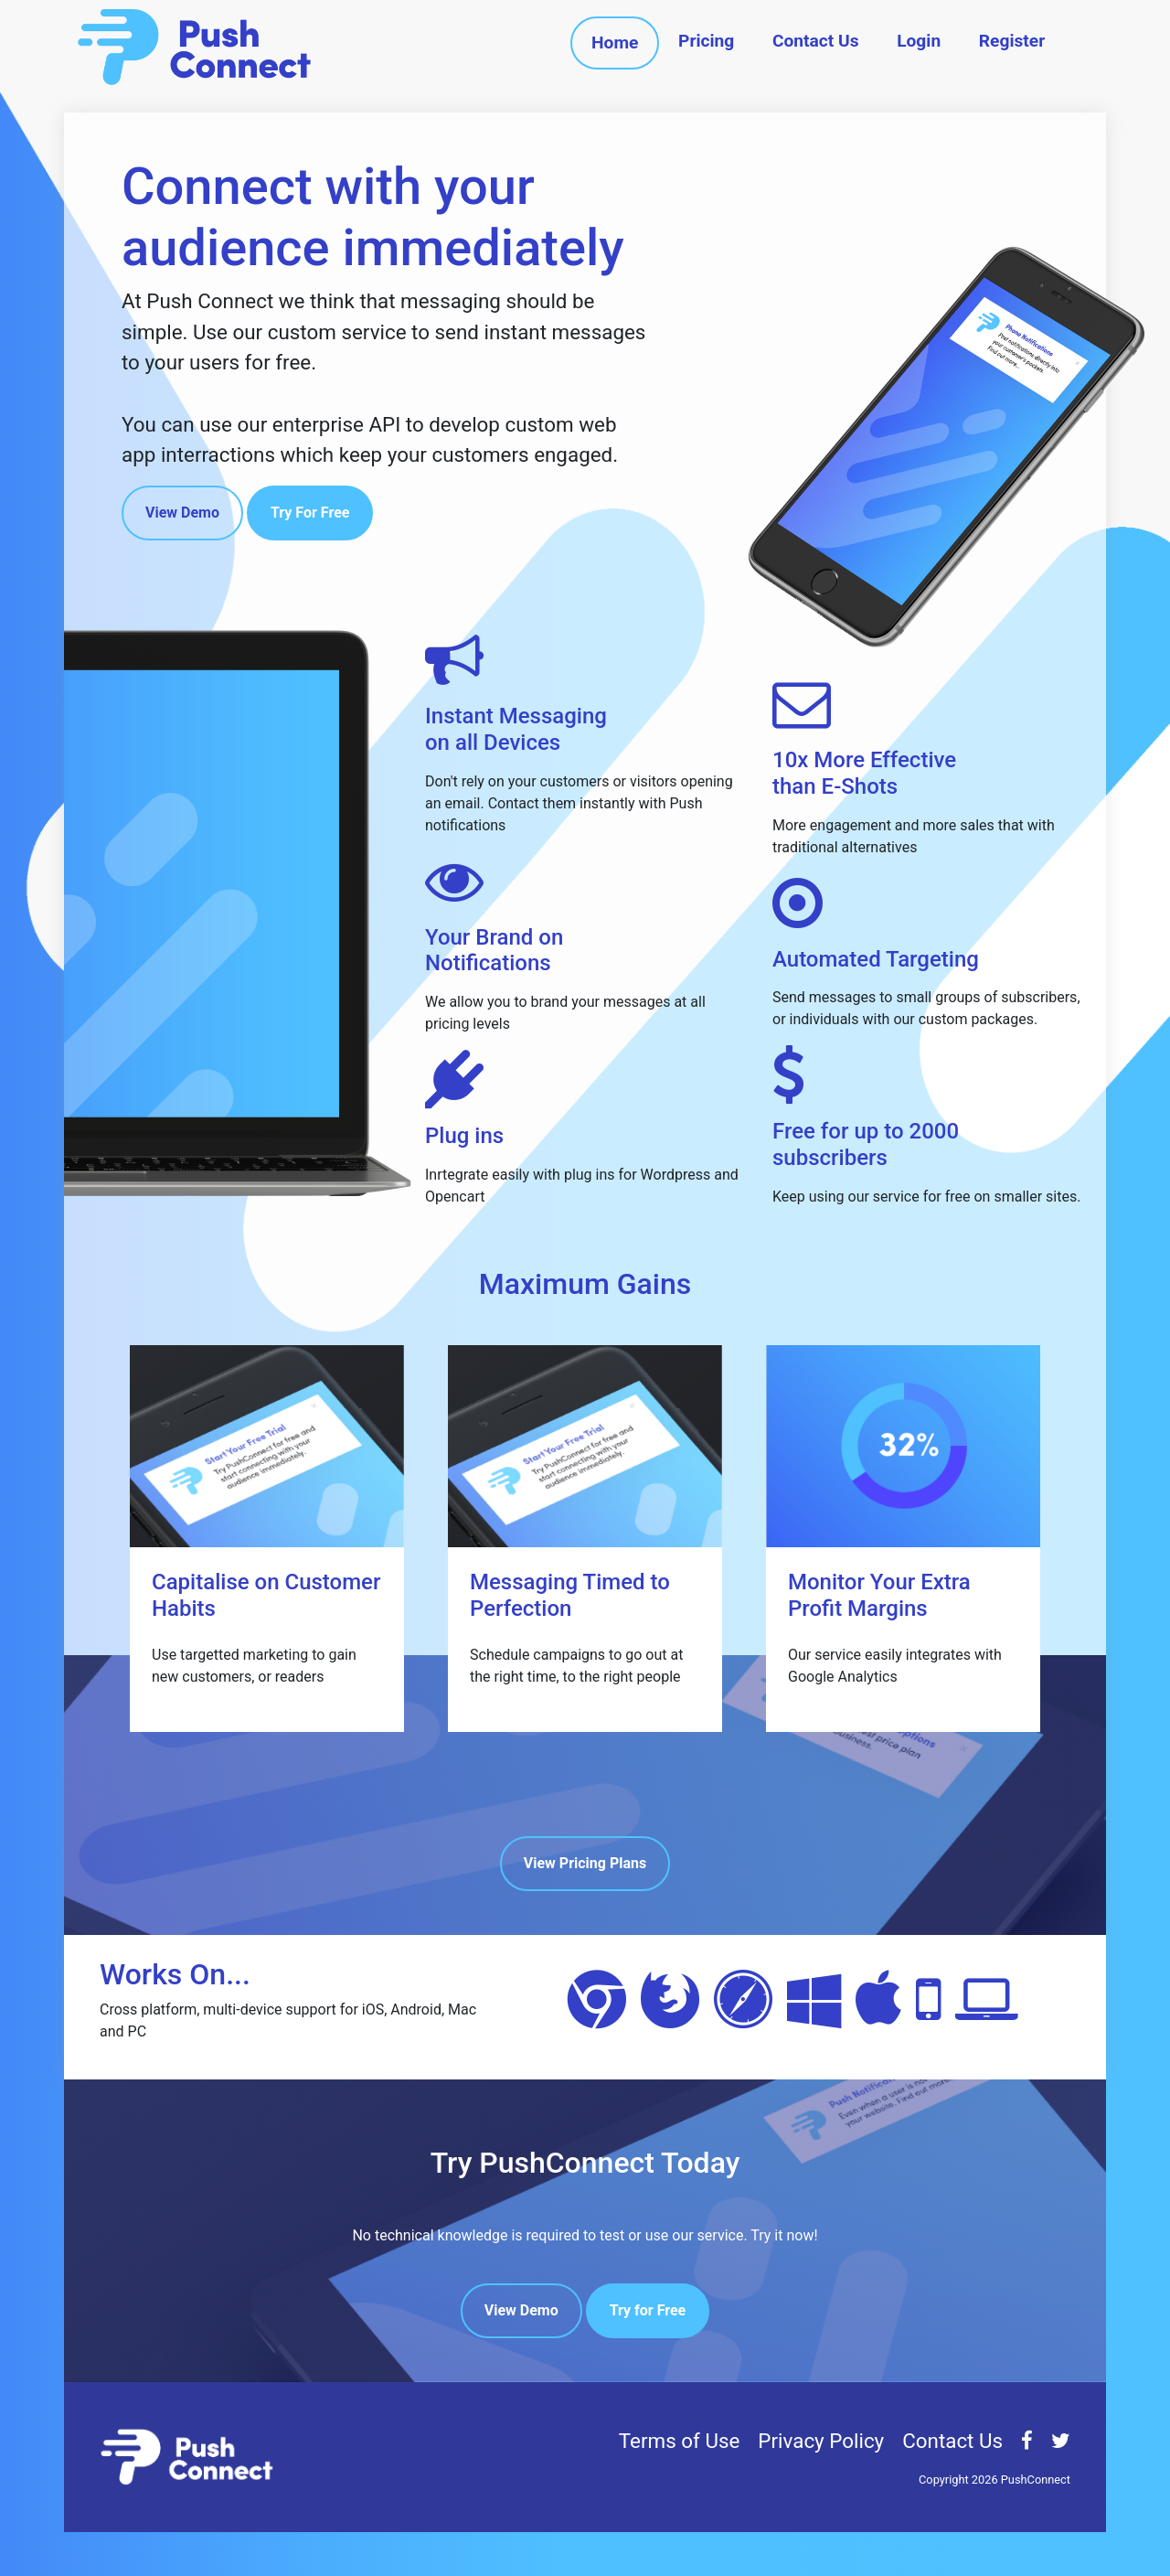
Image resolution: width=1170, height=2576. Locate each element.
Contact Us (815, 40)
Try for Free (648, 2310)
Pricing (706, 40)
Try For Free (310, 512)
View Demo (182, 512)
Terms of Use (679, 2441)
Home (614, 42)
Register (1012, 40)
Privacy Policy (821, 2441)
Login (919, 40)
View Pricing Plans (585, 1863)
